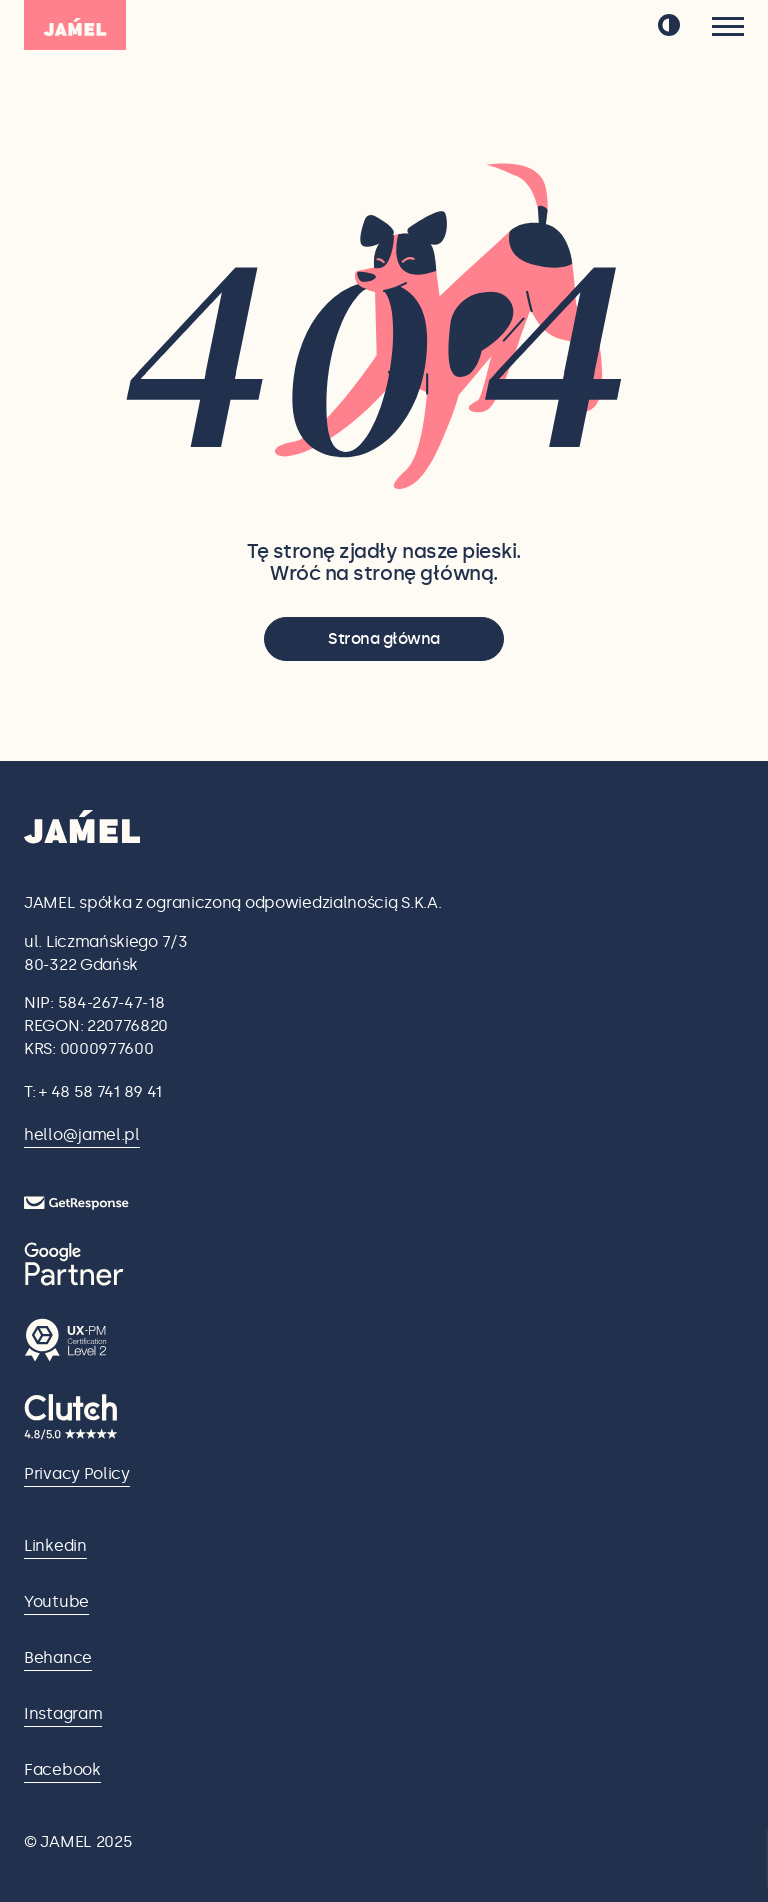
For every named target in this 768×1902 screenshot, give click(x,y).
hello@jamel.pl (82, 1134)
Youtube (56, 1601)
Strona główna (384, 638)
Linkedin (55, 1545)
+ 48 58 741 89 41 (100, 1091)
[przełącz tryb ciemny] (669, 25)
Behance (58, 1657)
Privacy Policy (77, 1473)
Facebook (62, 1769)
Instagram (63, 1713)
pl (616, 26)
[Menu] (728, 26)
